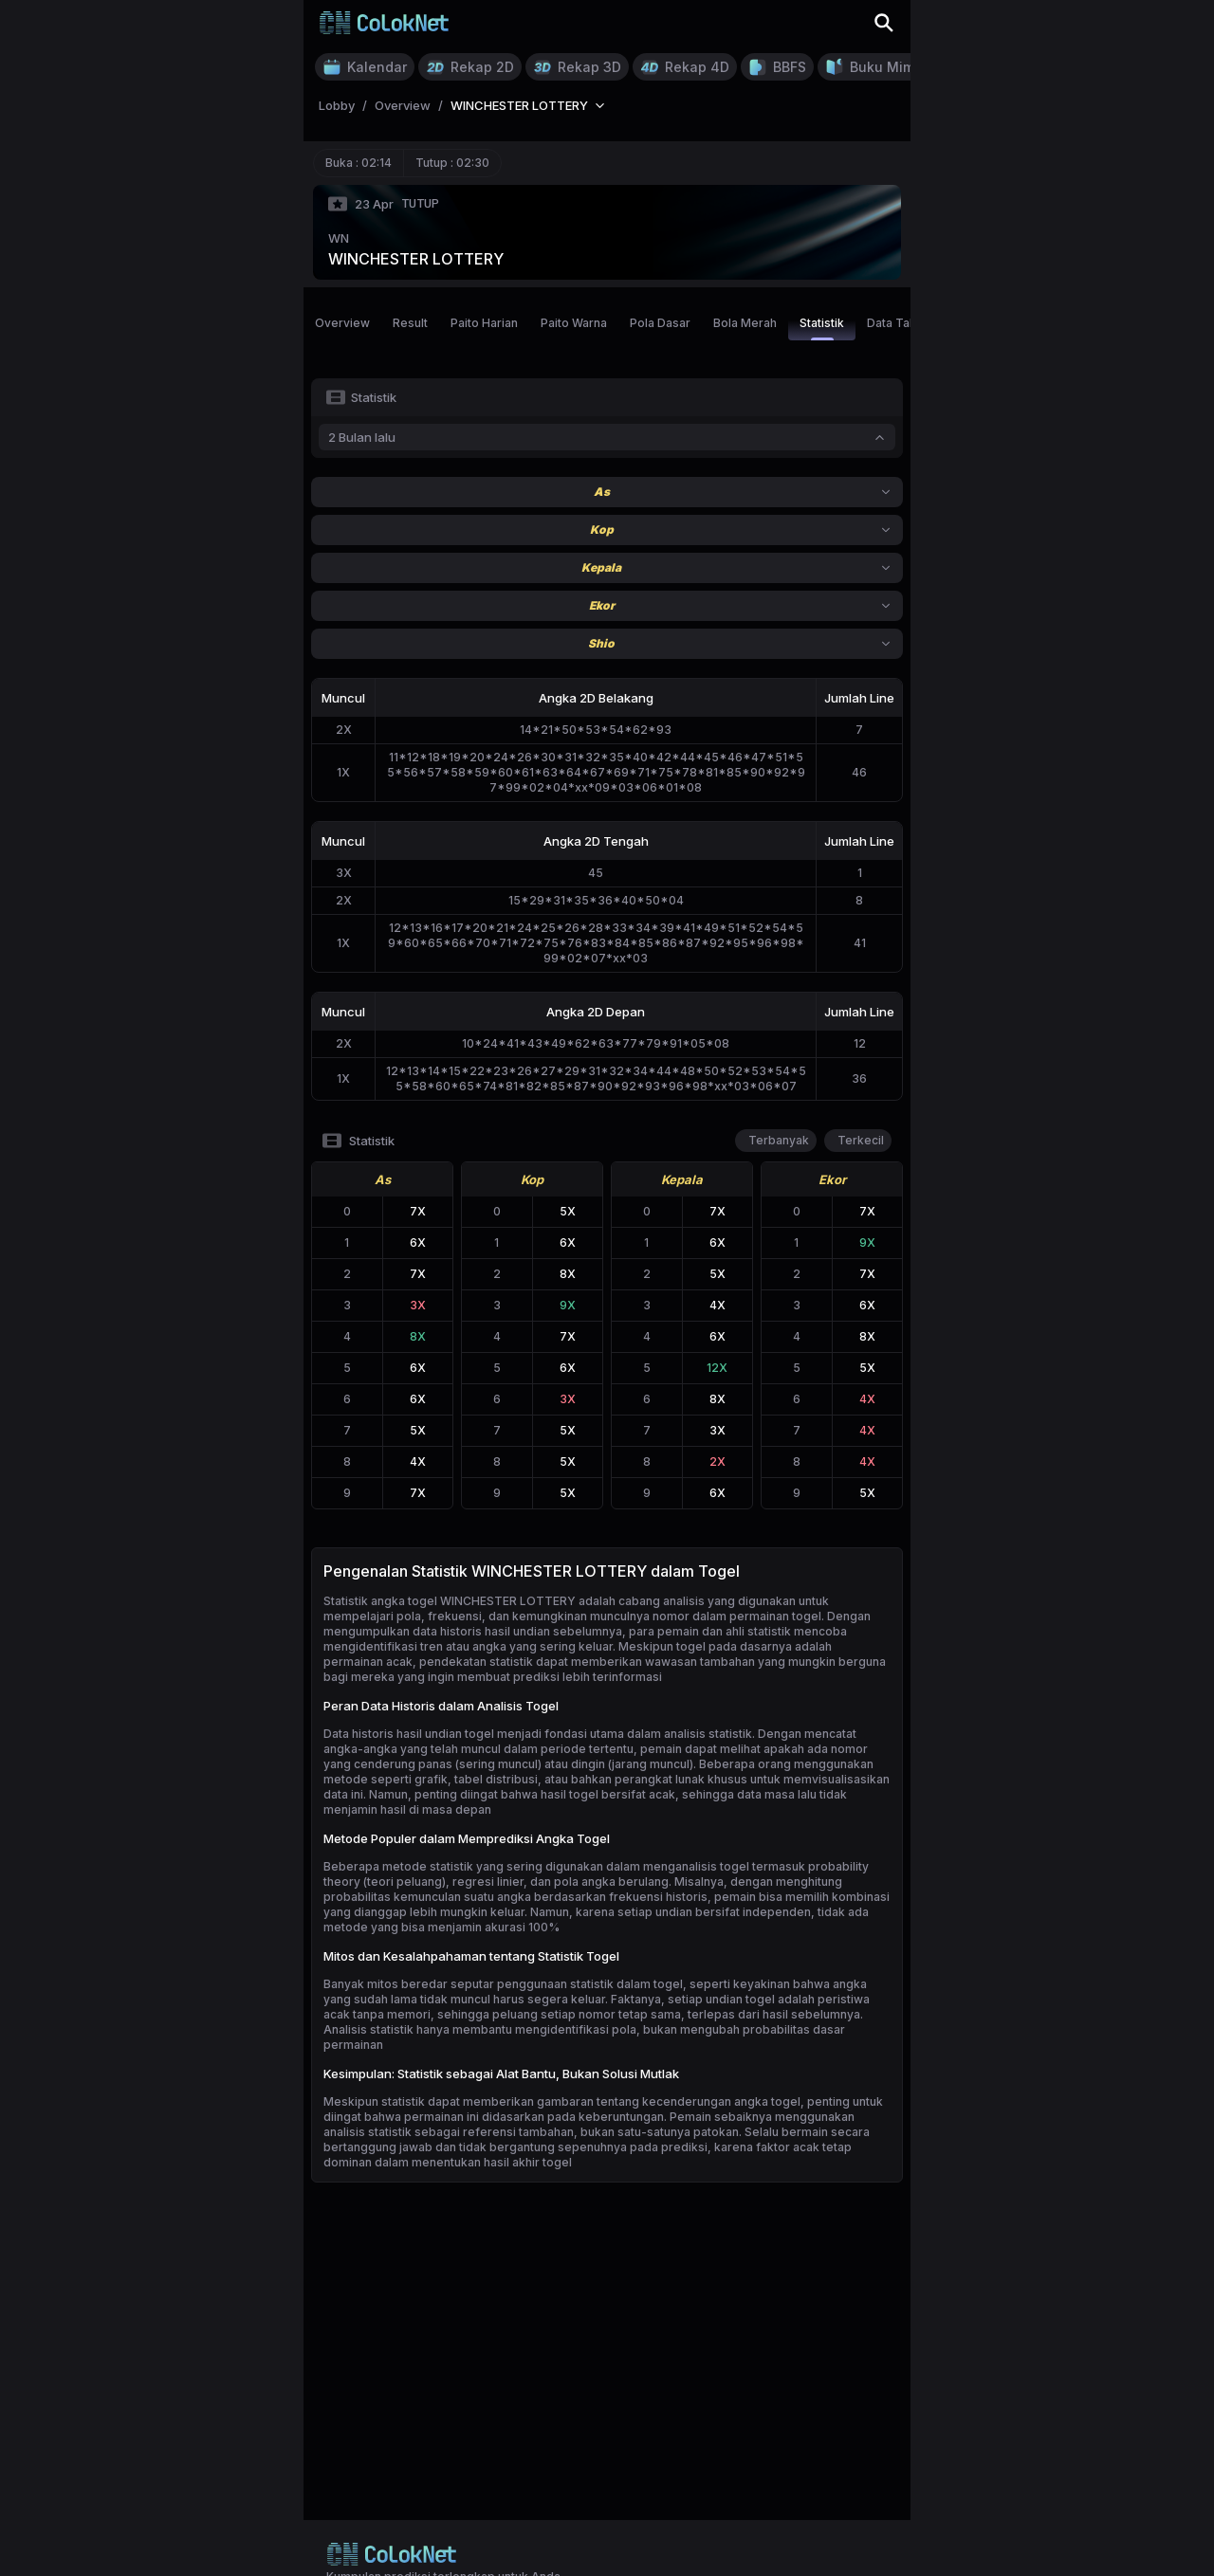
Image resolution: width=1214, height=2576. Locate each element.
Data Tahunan (905, 323)
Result (410, 323)
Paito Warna (574, 323)
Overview (342, 323)
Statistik (822, 328)
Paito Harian (484, 323)
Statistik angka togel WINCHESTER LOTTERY (449, 1601)
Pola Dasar (660, 323)
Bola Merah (745, 323)
